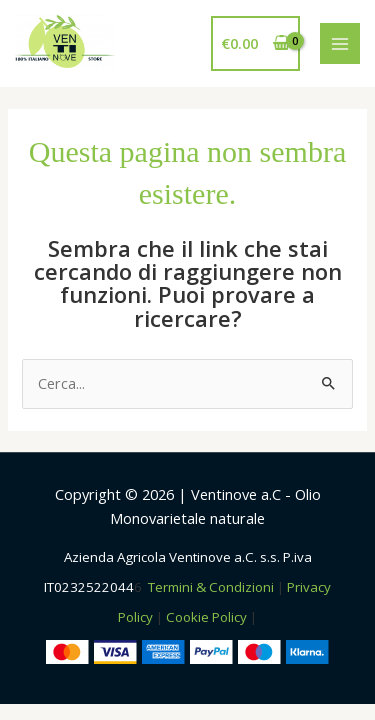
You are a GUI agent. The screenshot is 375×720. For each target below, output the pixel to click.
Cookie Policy (206, 617)
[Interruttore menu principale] (340, 43)
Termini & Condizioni (211, 587)
